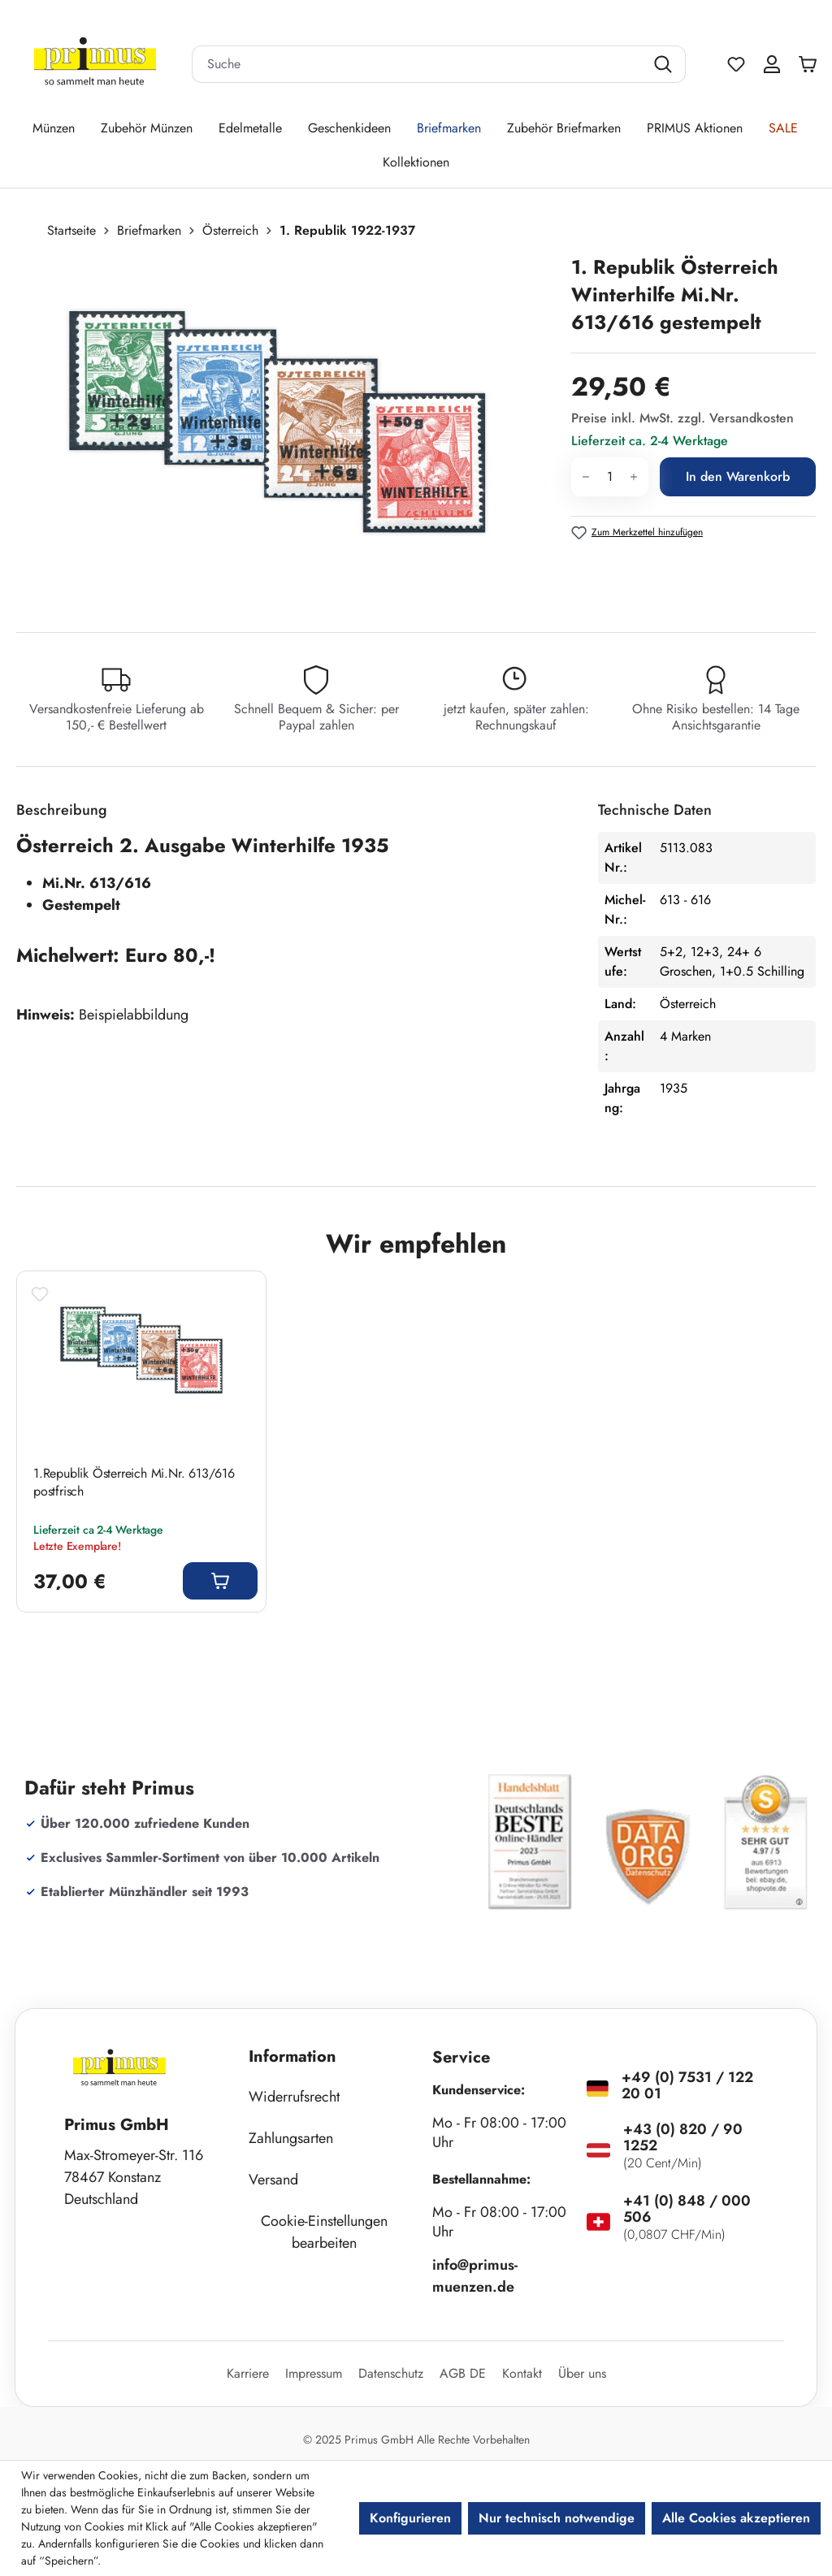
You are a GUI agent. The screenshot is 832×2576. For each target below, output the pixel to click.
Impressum (313, 2373)
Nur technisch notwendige (557, 2518)
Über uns (582, 2373)
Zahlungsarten (291, 2138)
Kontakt (522, 2373)
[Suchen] (665, 64)
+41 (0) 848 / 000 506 (687, 2209)
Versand (273, 2179)
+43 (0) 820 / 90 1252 (683, 2137)
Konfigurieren (410, 2518)
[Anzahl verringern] (585, 476)
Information (292, 2056)
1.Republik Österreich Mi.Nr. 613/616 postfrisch (134, 1482)
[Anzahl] (610, 476)
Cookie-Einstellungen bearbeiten (324, 2231)
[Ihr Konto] (772, 64)
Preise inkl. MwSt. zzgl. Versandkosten (682, 418)
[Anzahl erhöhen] (634, 476)
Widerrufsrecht (294, 2096)
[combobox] (418, 64)
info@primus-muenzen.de (475, 2275)
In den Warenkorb (738, 476)
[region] (285, 428)
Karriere (248, 2373)
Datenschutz (390, 2373)
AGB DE (463, 2373)
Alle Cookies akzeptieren (736, 2518)
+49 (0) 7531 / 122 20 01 (687, 2085)
